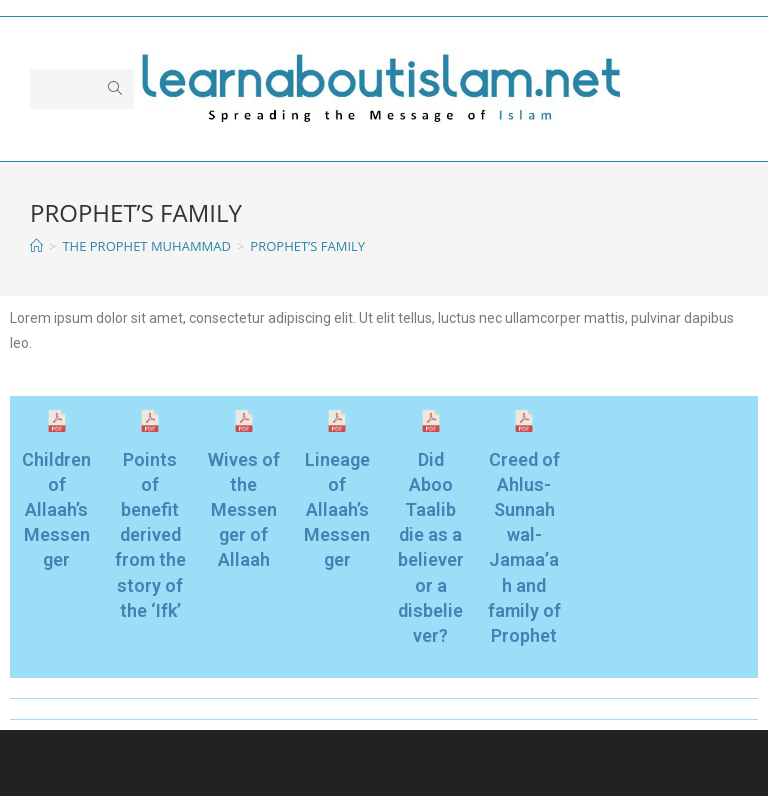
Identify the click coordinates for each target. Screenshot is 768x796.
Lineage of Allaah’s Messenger (337, 510)
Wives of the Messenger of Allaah (244, 510)
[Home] (36, 246)
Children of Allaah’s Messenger (56, 510)
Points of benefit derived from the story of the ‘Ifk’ (150, 535)
